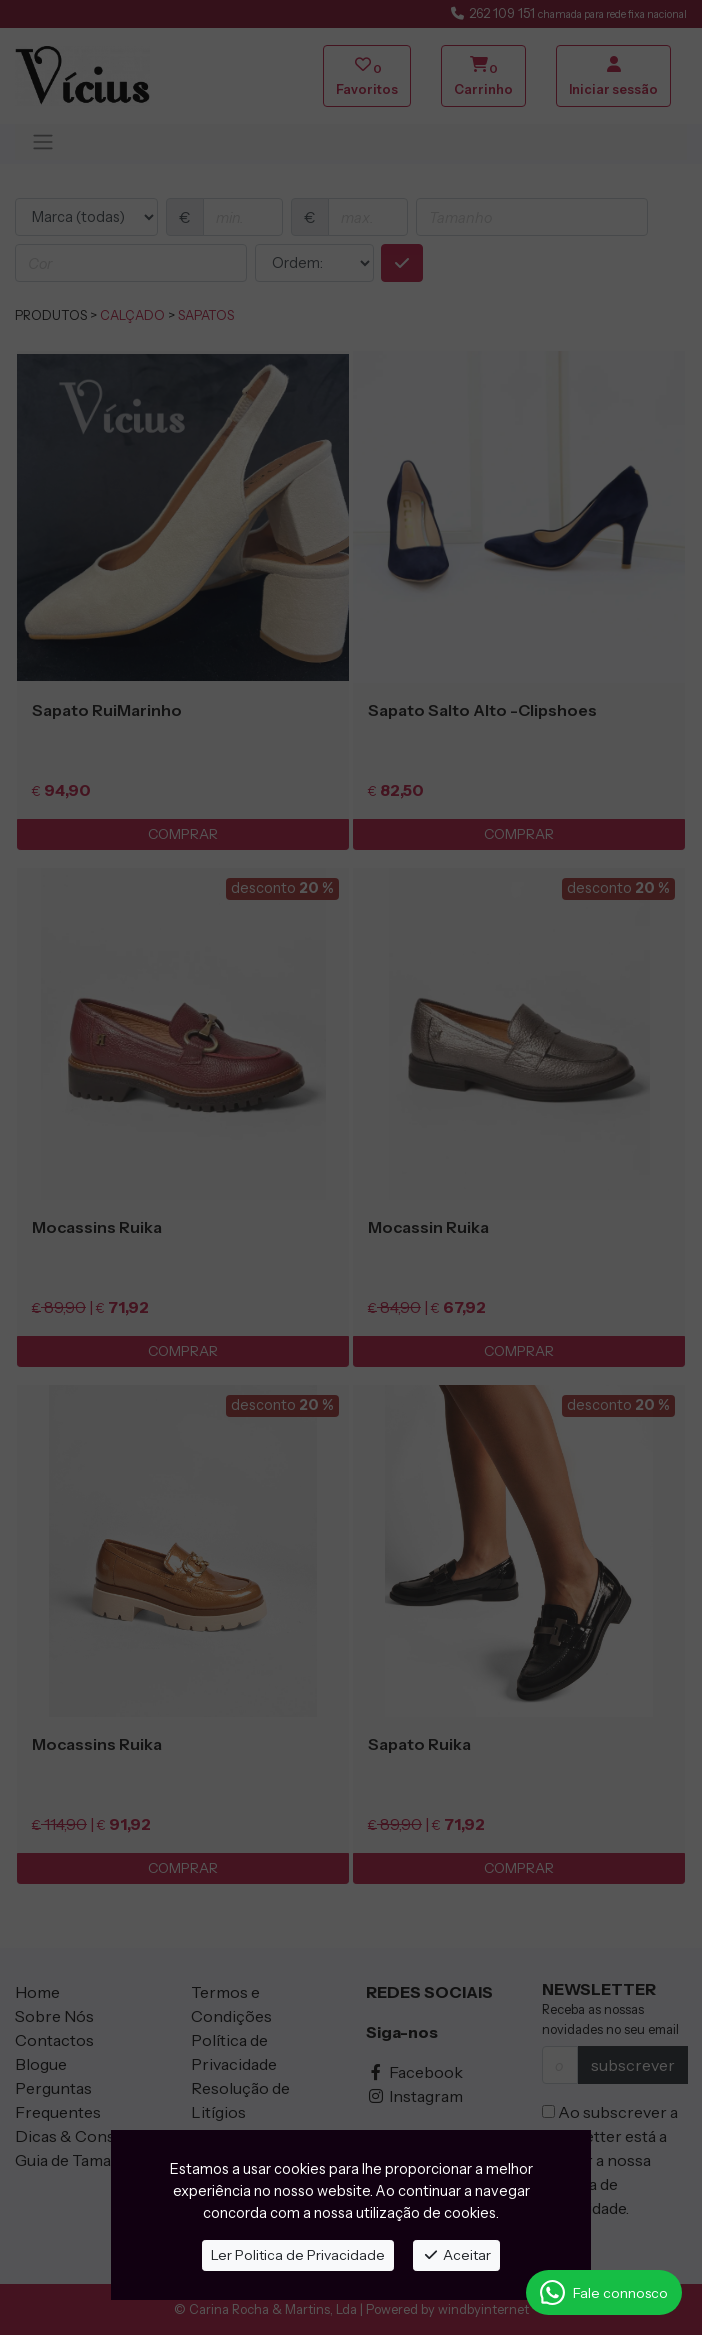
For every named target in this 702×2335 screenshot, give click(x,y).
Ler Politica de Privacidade (298, 2255)
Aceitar (456, 2255)
